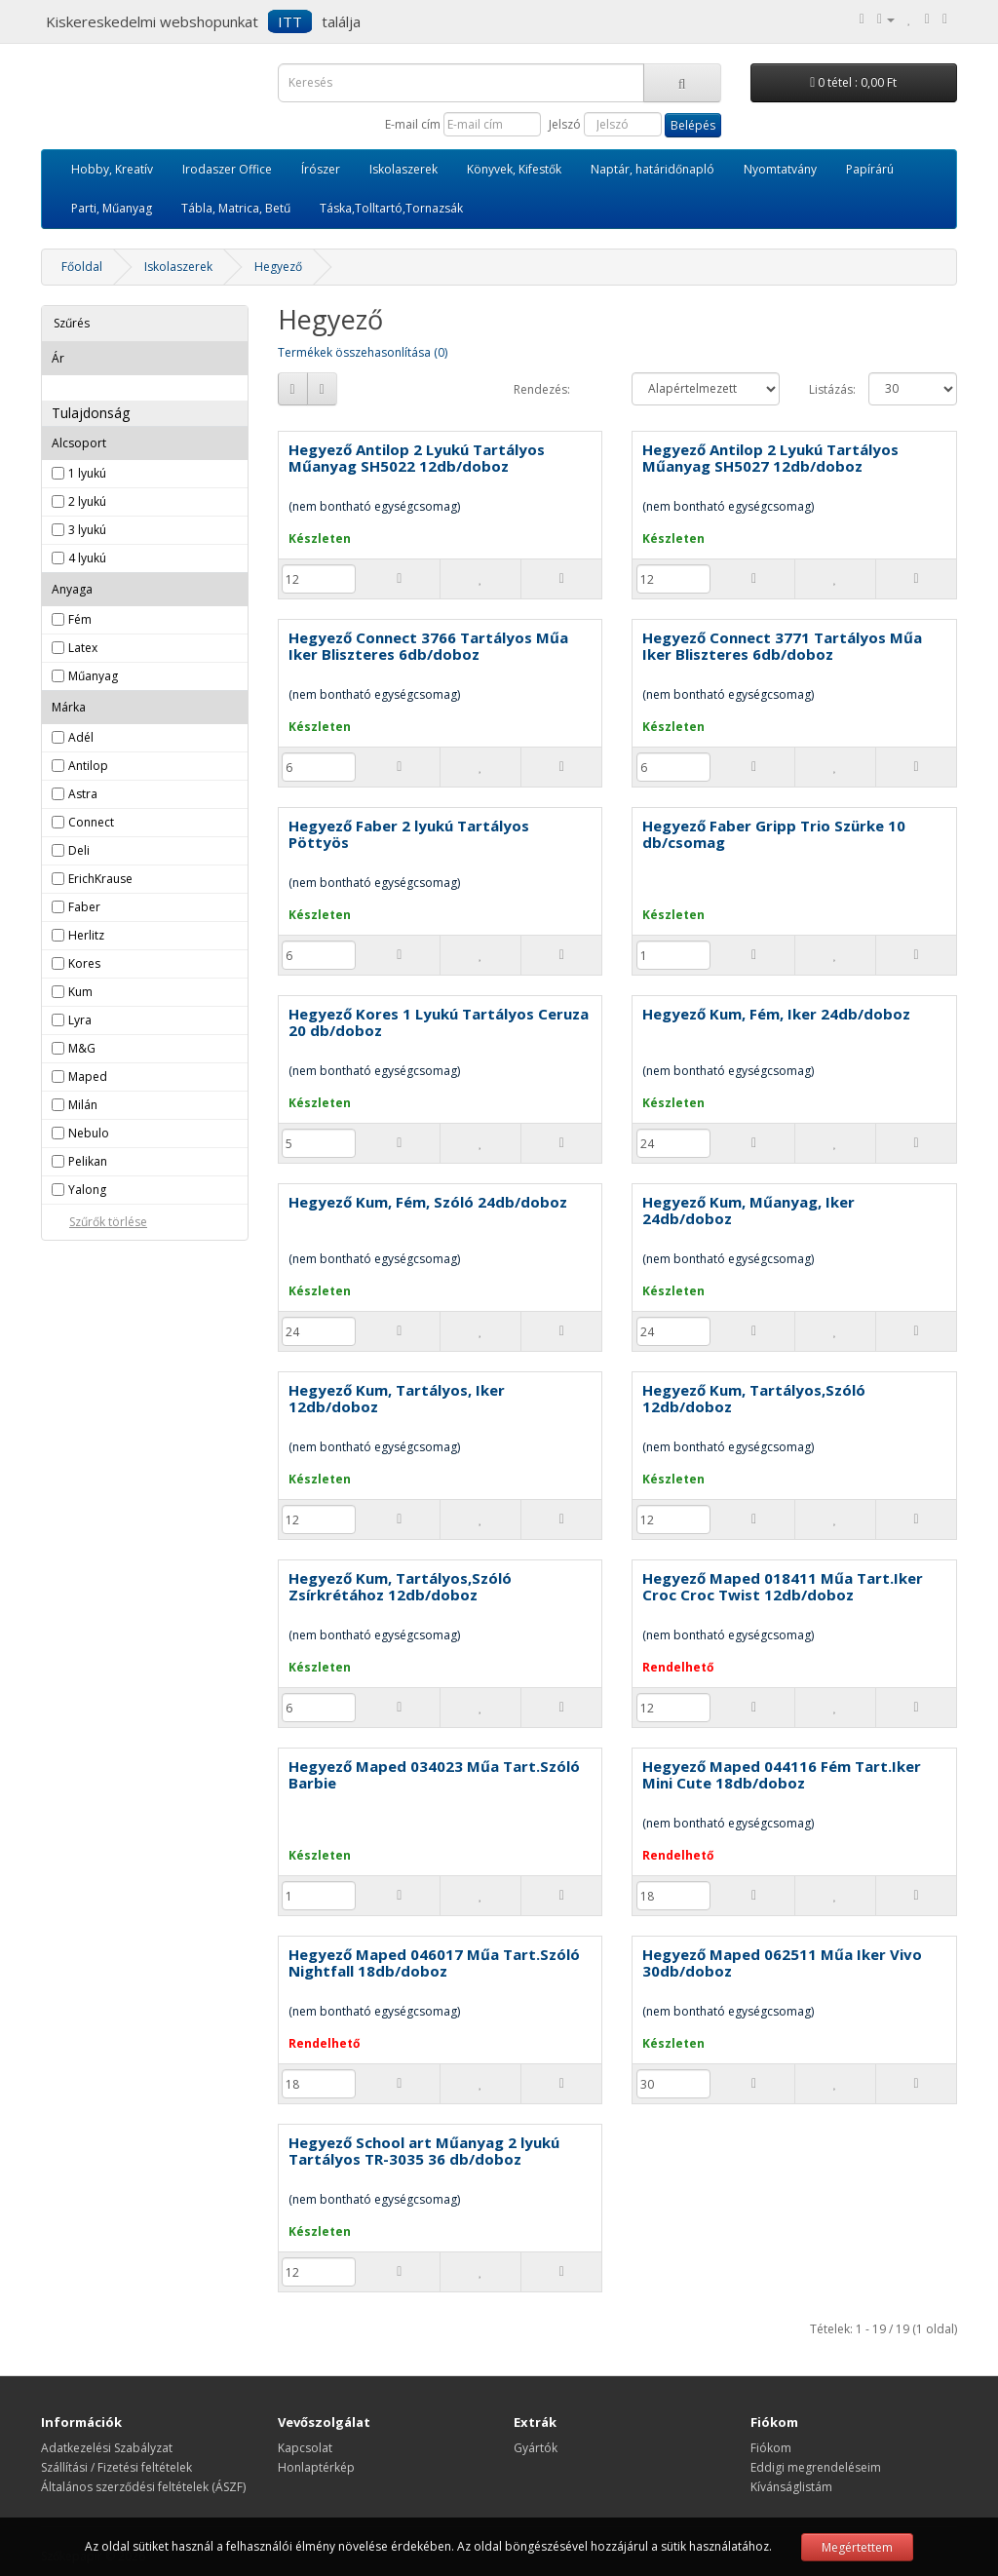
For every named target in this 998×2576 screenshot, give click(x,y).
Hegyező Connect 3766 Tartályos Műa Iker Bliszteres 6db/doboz (428, 646)
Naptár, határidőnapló (652, 169)
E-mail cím (413, 124)
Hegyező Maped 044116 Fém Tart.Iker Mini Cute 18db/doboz (781, 1774)
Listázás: (824, 389)
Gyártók (535, 2448)
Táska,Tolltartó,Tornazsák (391, 208)
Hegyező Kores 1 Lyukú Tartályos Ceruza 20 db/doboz (438, 1022)
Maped (87, 1076)
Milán (82, 1104)
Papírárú (870, 169)
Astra (82, 794)
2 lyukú (87, 501)
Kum (80, 991)
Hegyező (278, 266)
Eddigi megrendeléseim (815, 2467)
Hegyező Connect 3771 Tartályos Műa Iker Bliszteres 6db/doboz (782, 646)
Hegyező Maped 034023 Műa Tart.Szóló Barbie (434, 1774)
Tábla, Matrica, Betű (235, 208)
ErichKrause (100, 878)
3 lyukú (87, 529)
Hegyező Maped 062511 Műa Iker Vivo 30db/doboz (782, 1962)
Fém (80, 619)
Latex (82, 647)
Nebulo (88, 1133)
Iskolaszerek (403, 169)
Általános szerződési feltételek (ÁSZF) (143, 2487)
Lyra (80, 1020)
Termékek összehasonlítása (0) (362, 352)
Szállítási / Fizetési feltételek (116, 2467)
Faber (84, 907)
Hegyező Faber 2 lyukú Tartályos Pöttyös (408, 834)
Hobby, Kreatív (112, 169)
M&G (82, 1048)
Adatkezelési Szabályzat (107, 2448)
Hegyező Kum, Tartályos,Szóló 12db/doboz (753, 1398)
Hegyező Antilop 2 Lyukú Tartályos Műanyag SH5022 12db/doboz (416, 458)
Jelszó (565, 124)
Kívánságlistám (791, 2487)
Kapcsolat (305, 2448)
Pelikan (87, 1161)
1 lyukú (87, 473)
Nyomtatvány (780, 169)
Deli (79, 850)
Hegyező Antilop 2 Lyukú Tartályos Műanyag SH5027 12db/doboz (770, 458)
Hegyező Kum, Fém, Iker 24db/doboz (776, 1013)
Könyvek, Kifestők (514, 169)
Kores (84, 963)
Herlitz (86, 935)
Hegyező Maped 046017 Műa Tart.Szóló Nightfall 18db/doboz (434, 1962)
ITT (290, 21)
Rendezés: (542, 389)
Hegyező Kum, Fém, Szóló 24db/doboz (427, 1201)
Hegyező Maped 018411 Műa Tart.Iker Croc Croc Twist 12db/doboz (782, 1586)
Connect (91, 822)
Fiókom (770, 2448)
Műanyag (93, 676)
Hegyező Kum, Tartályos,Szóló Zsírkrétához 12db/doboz (400, 1586)
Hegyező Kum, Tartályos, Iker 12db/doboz (396, 1398)
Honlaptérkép (316, 2467)
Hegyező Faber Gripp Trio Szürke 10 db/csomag (773, 834)
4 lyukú (87, 558)
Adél (81, 737)
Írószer (320, 169)
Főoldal (81, 266)
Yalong (87, 1189)
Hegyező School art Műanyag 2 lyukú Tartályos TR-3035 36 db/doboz (423, 2151)
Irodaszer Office (227, 169)
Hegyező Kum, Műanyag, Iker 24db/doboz (748, 1210)
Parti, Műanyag (111, 208)
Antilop (88, 765)
